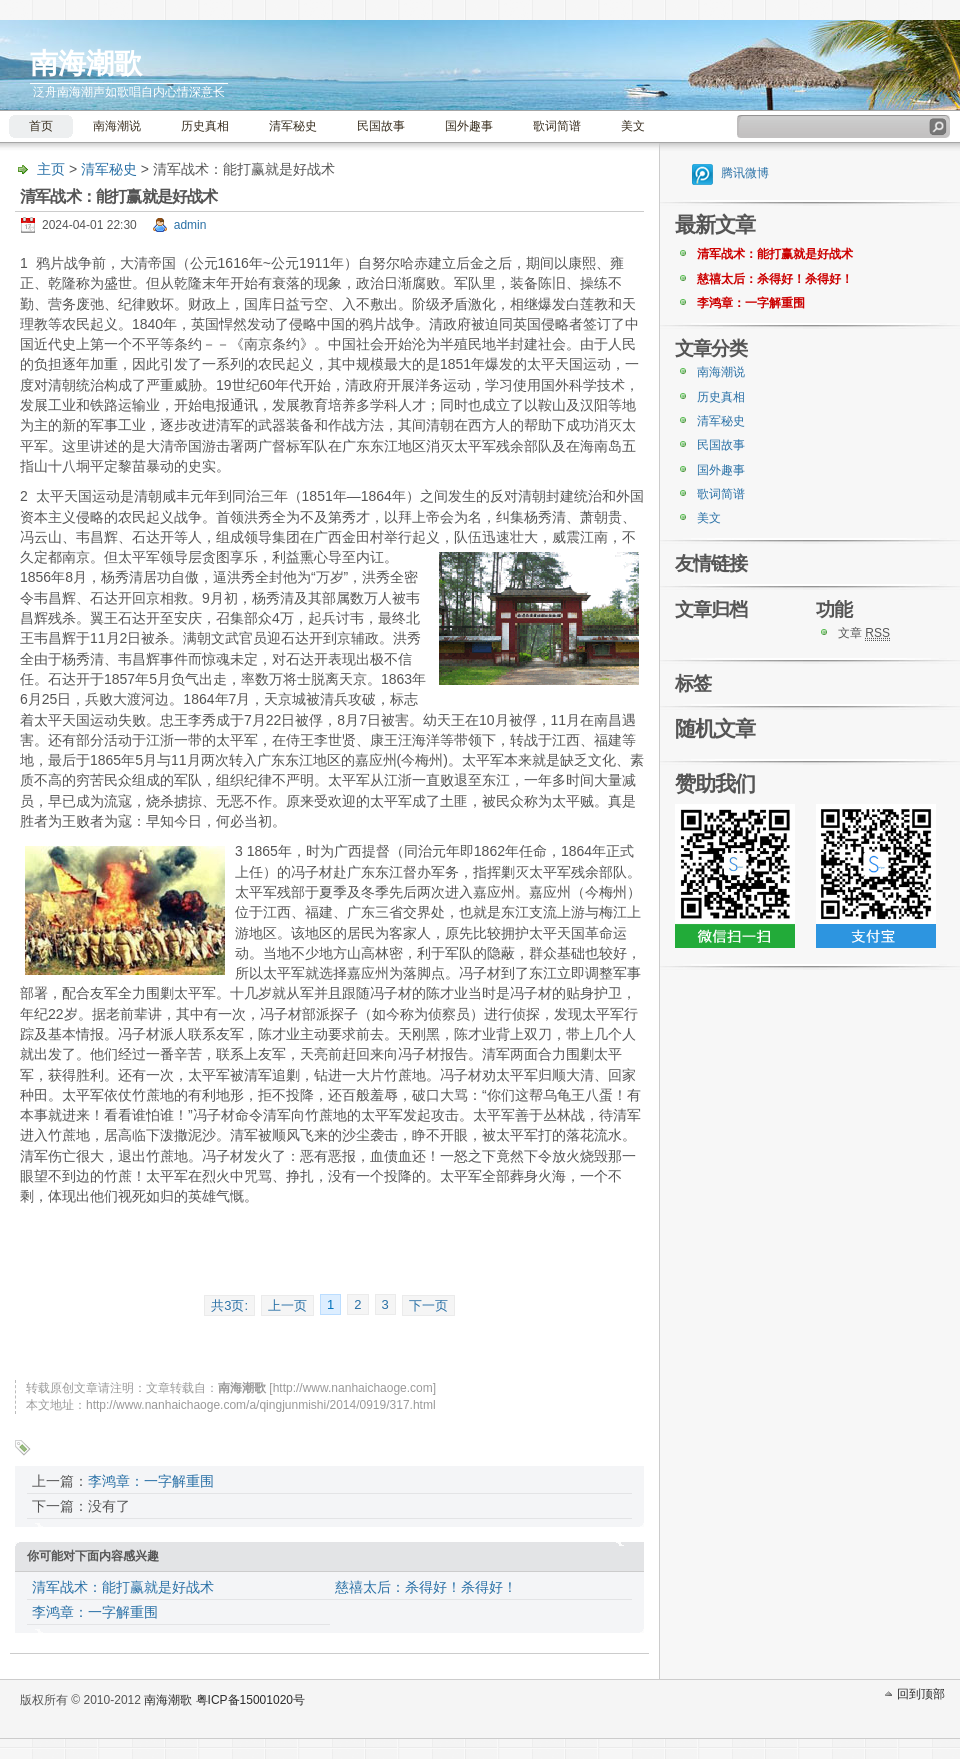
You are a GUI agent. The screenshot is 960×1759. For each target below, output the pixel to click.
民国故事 (381, 126)
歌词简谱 (557, 126)
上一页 (287, 1305)
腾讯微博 (745, 173)
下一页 (428, 1305)
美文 (633, 126)
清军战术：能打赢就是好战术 (123, 1587)
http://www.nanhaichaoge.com (353, 1388)
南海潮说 (117, 126)
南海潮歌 (86, 63)
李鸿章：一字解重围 (151, 1481)
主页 (51, 169)
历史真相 (205, 126)
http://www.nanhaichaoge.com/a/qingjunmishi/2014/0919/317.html (261, 1405)
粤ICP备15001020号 (250, 1700)
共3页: (229, 1305)
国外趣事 (469, 126)
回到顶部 (921, 1694)
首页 (41, 126)
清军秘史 (293, 126)
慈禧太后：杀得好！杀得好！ (426, 1587)
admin (190, 225)
